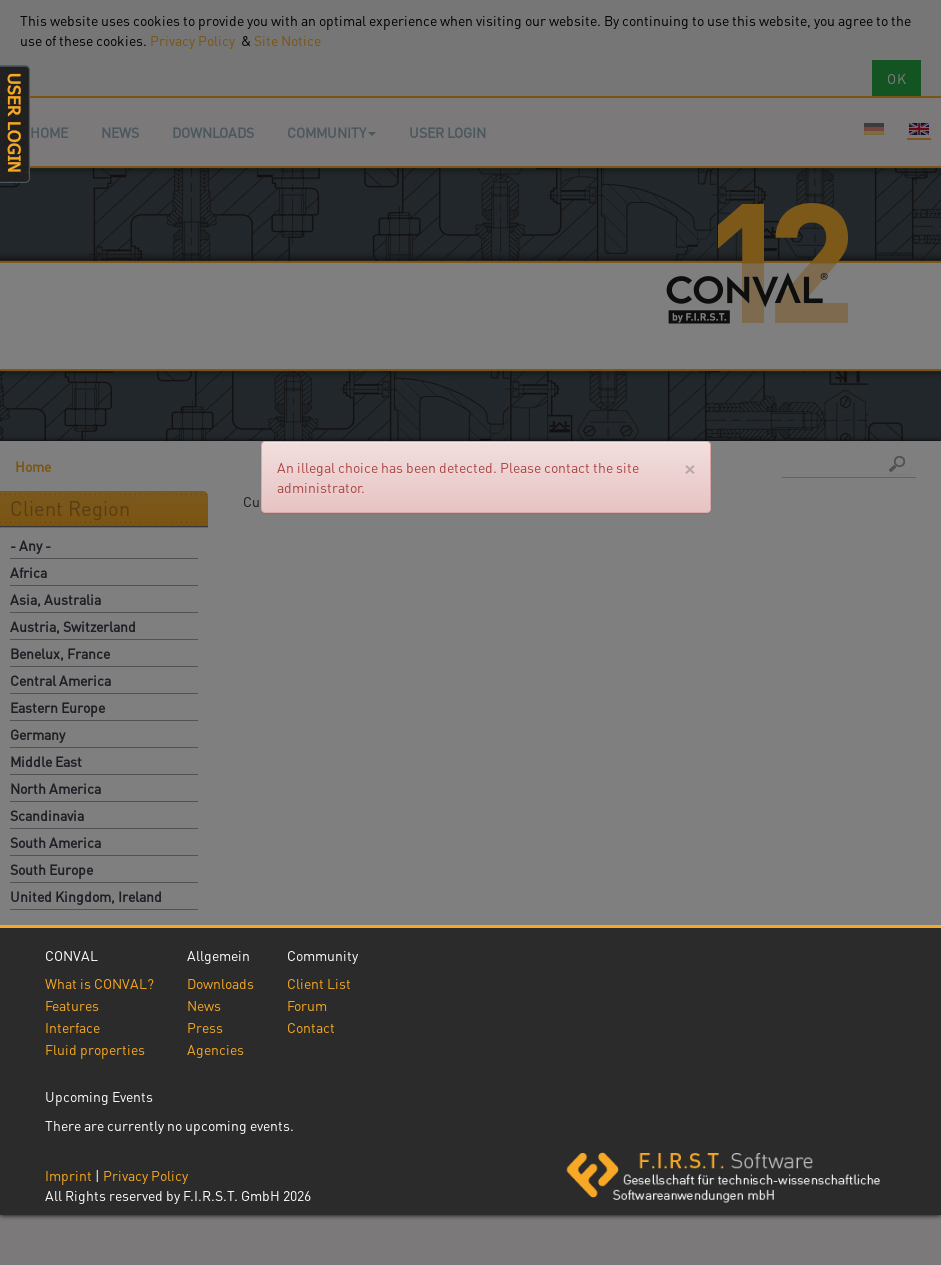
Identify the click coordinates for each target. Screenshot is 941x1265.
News (120, 132)
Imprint (68, 1175)
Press (205, 1027)
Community (331, 132)
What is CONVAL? (99, 983)
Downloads (213, 132)
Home (49, 132)
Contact (311, 1027)
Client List (319, 983)
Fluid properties (95, 1049)
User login (447, 132)
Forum (307, 1005)
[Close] (689, 467)
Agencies (215, 1049)
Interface (72, 1027)
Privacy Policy (145, 1175)
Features (72, 1005)
